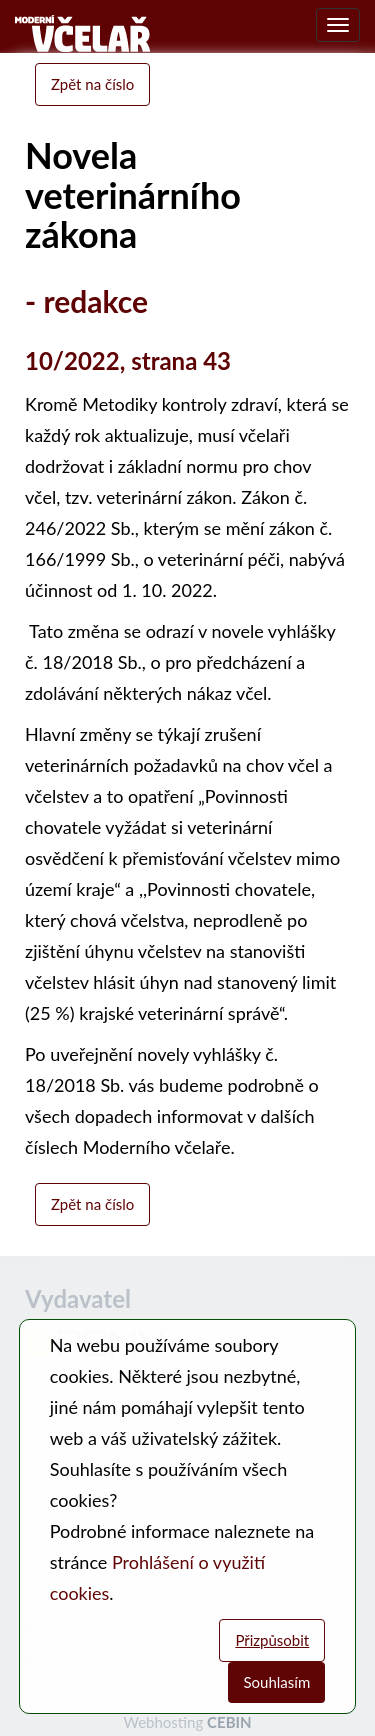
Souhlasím (276, 1682)
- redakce (86, 301)
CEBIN (229, 1722)
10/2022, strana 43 (128, 360)
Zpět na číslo (92, 84)
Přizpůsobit (272, 1640)
